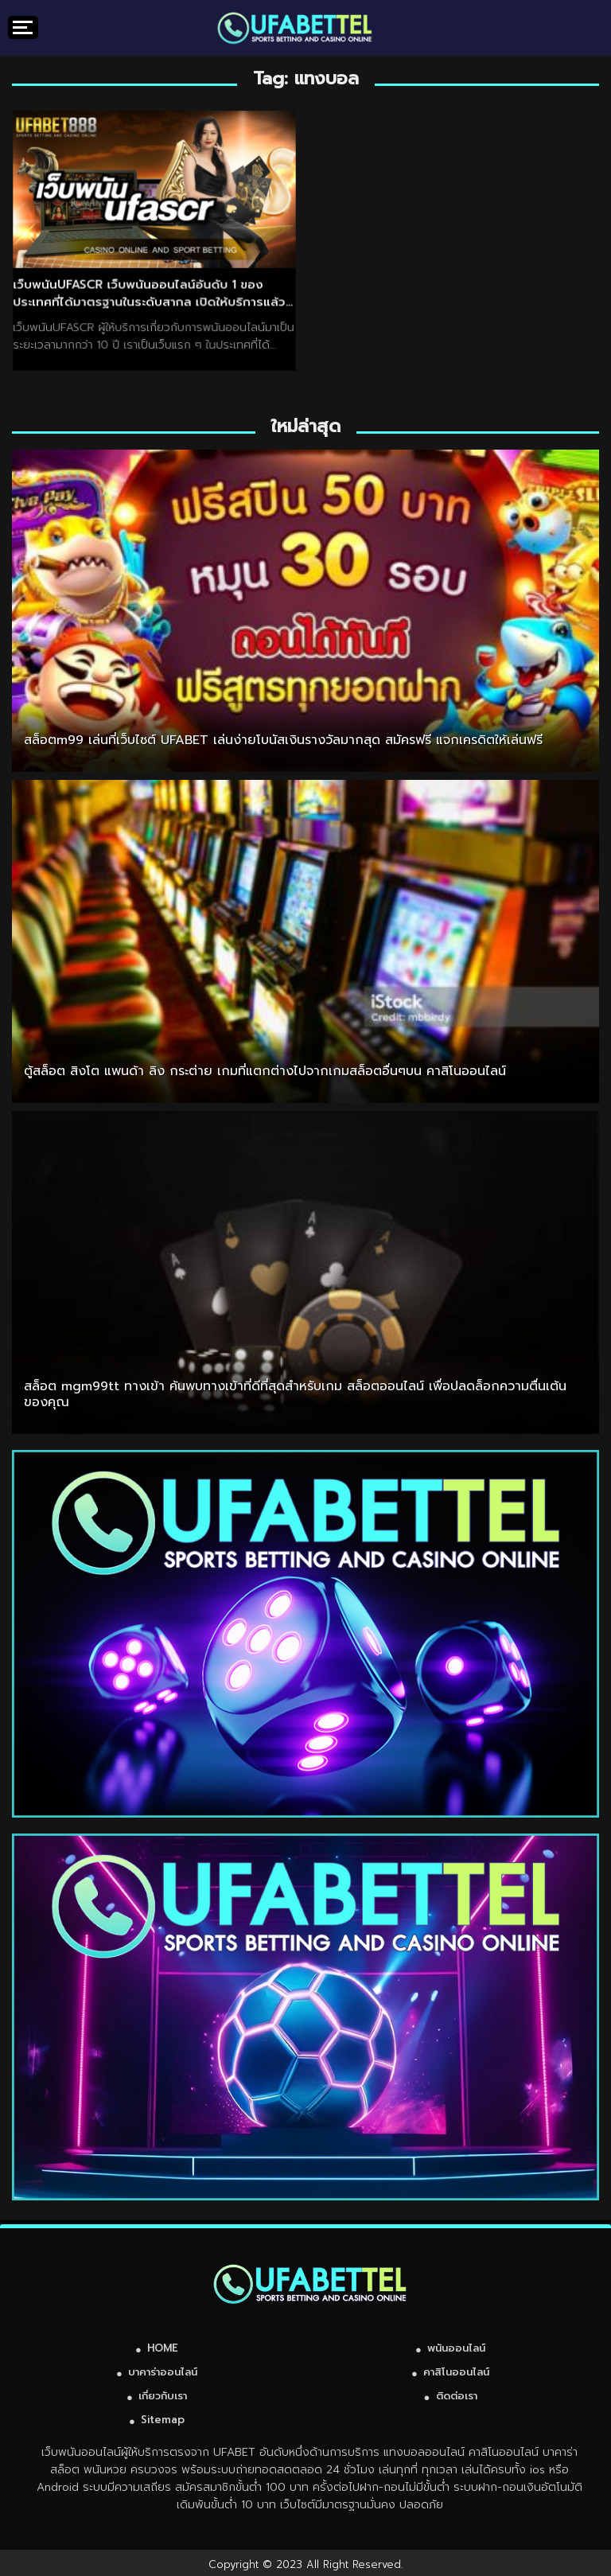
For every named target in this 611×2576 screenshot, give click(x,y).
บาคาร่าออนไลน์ (162, 2371)
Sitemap (163, 2419)
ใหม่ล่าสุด (306, 426)
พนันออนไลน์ (456, 2348)
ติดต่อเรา (456, 2395)
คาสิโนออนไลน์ (456, 2371)
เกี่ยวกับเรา (162, 2395)
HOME (162, 2348)
